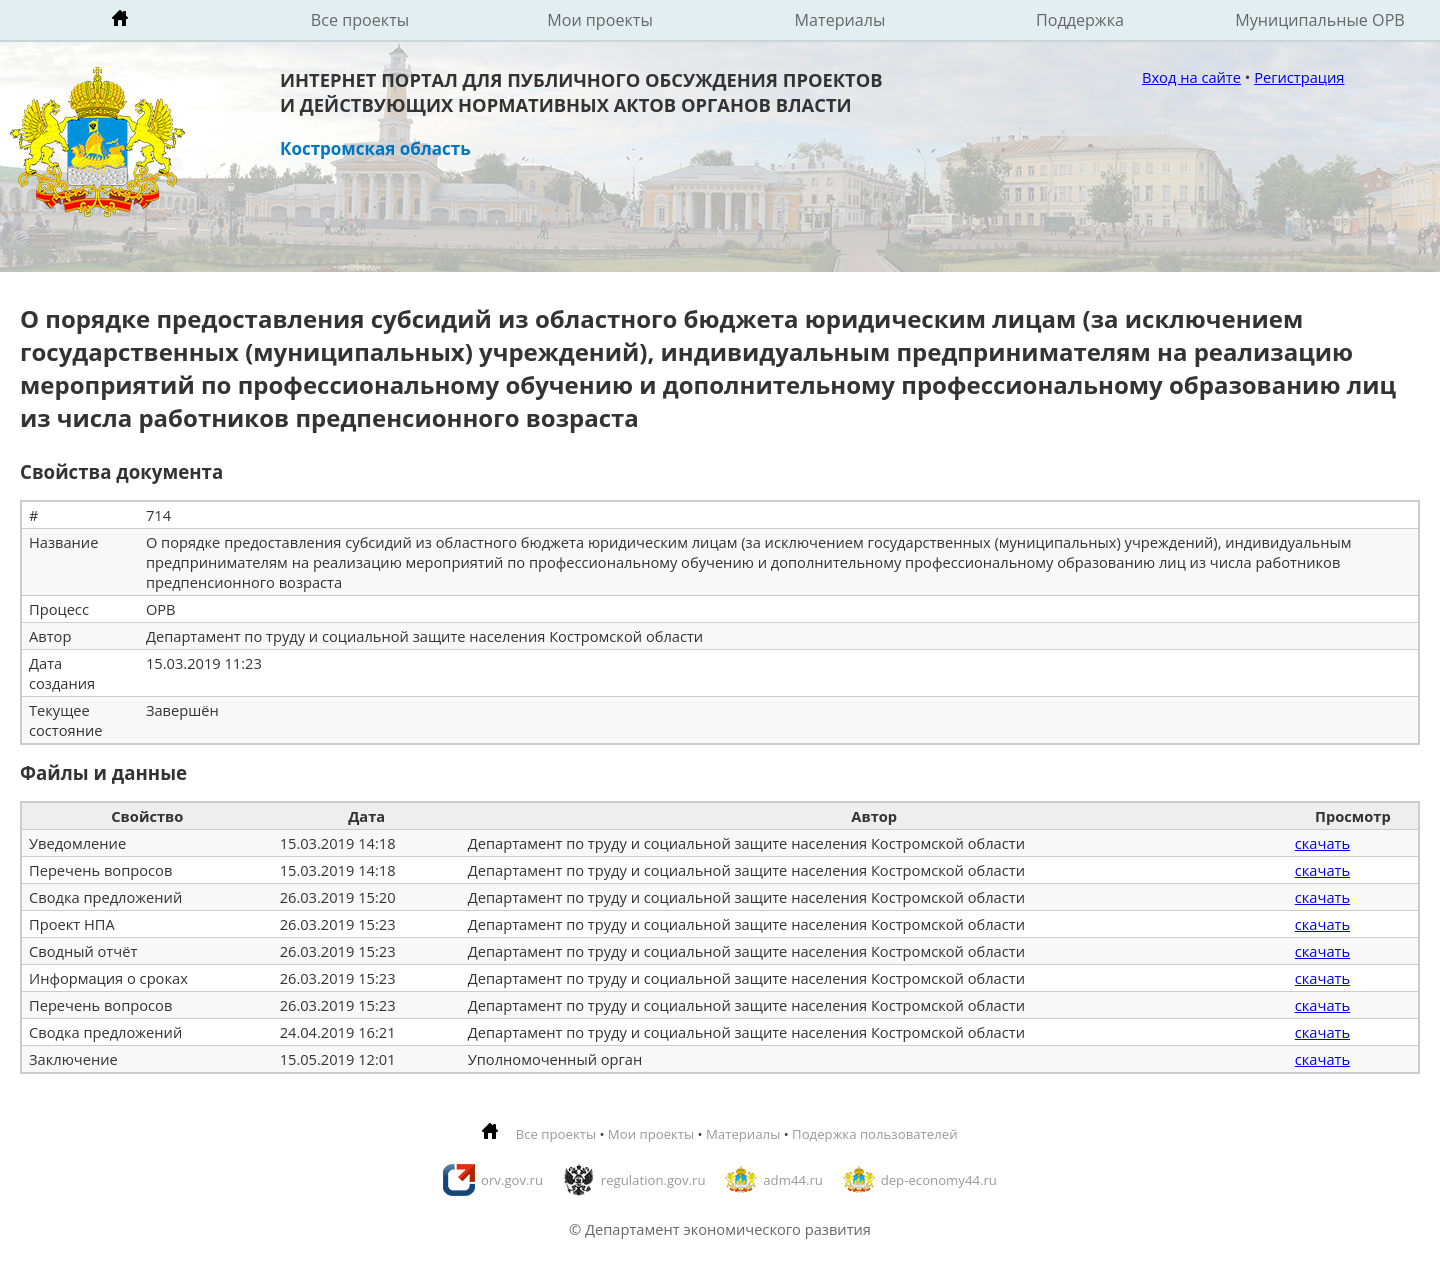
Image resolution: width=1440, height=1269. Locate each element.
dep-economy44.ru (939, 1180)
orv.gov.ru (512, 1180)
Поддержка (1080, 20)
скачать (1322, 843)
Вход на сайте (1191, 77)
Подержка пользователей (874, 1134)
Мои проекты (600, 20)
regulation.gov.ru (653, 1180)
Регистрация (1299, 77)
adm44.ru (793, 1180)
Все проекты (360, 20)
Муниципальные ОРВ (1320, 20)
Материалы (840, 20)
